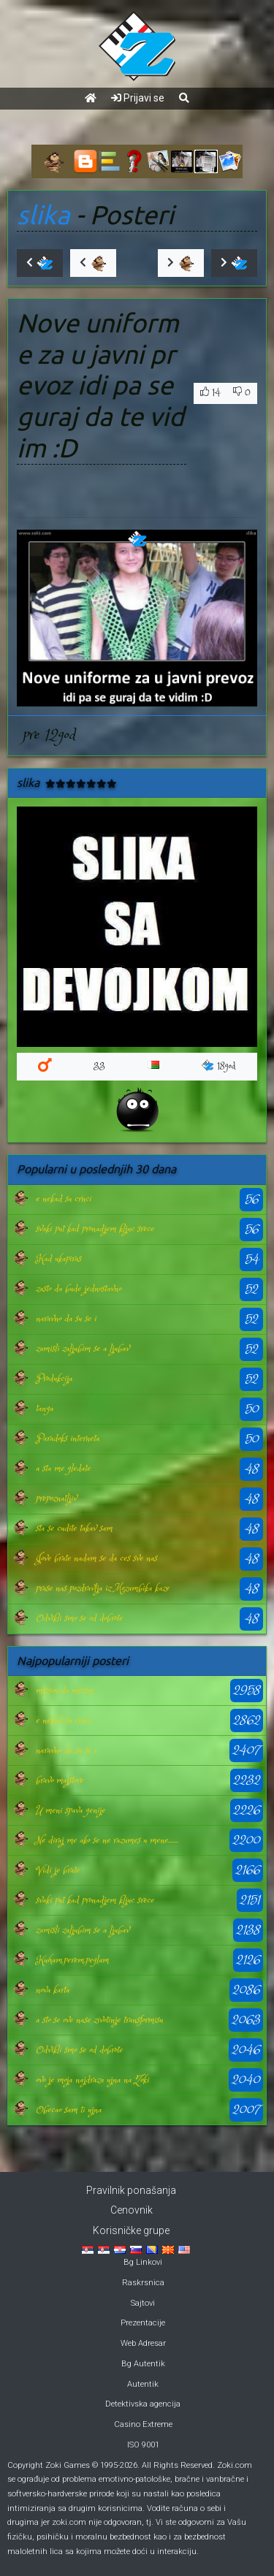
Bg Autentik (143, 2364)
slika (43, 214)
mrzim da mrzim (65, 1690)
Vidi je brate (58, 1870)
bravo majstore (59, 1780)
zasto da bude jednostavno (78, 1288)
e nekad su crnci (63, 1199)
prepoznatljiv (56, 1498)
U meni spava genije (70, 1810)
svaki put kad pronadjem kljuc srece (95, 1229)
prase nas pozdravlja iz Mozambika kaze (103, 1588)
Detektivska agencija (142, 2404)
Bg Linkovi (142, 2262)
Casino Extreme (143, 2424)
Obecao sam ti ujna (69, 2110)
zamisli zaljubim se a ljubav (82, 1348)
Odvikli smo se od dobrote (79, 1618)
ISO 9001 (143, 2445)
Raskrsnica (143, 2282)
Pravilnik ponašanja (131, 2190)
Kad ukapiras (58, 1258)
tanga (44, 1408)
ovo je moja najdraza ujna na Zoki (92, 2080)
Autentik (143, 2384)
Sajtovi (143, 2303)
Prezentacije (143, 2323)
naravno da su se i (66, 1318)
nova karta (52, 1990)
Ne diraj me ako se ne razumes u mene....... (107, 1840)
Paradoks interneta (67, 1438)
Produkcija (54, 1378)
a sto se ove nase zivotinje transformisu (99, 2020)
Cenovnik (131, 2210)
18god (219, 1066)
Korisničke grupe (131, 2230)
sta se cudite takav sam (74, 1528)
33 (99, 1066)
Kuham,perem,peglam (72, 1960)
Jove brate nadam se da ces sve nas (96, 1558)
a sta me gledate (63, 1468)
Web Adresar (143, 2343)
